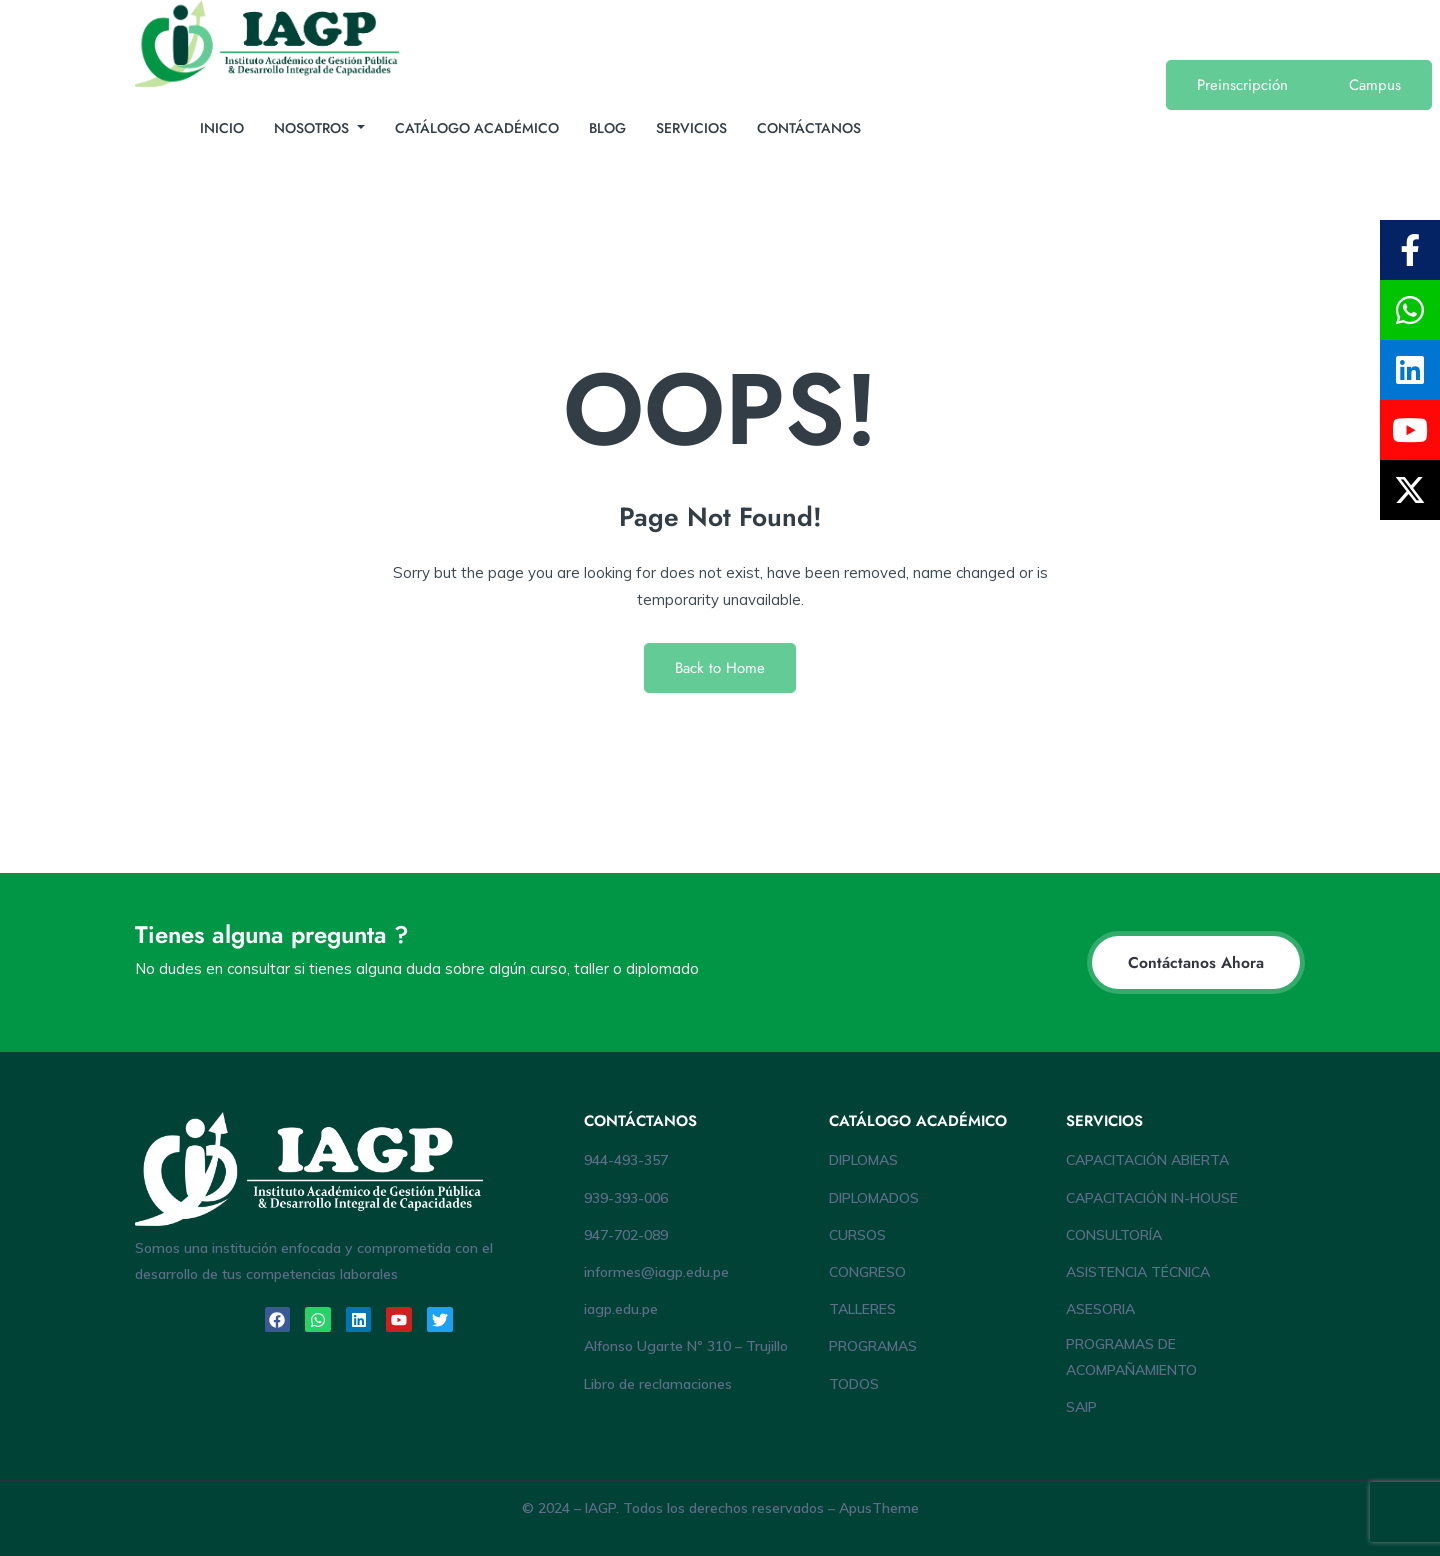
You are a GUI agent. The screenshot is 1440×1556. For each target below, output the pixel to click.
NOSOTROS (313, 128)
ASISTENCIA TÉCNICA (1138, 1272)
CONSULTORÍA (1114, 1235)
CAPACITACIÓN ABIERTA (1147, 1160)
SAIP (1081, 1407)
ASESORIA (1100, 1309)
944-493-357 (626, 1160)
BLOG (607, 128)
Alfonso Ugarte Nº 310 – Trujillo (686, 1346)
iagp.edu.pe (621, 1309)
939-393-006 (626, 1198)
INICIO (222, 128)
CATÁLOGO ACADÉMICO (477, 128)
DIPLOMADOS (874, 1198)
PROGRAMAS (873, 1346)
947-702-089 (626, 1235)
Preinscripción (1242, 85)
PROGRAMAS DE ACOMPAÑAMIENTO (1131, 1356)
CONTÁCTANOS (809, 128)
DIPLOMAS (863, 1160)
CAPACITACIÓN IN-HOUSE (1152, 1198)
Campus (1375, 85)
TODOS (854, 1384)
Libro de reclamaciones (658, 1384)
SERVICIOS (691, 128)
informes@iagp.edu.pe (656, 1272)
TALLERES (862, 1309)
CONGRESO (867, 1272)
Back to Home (720, 668)
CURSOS (857, 1235)
